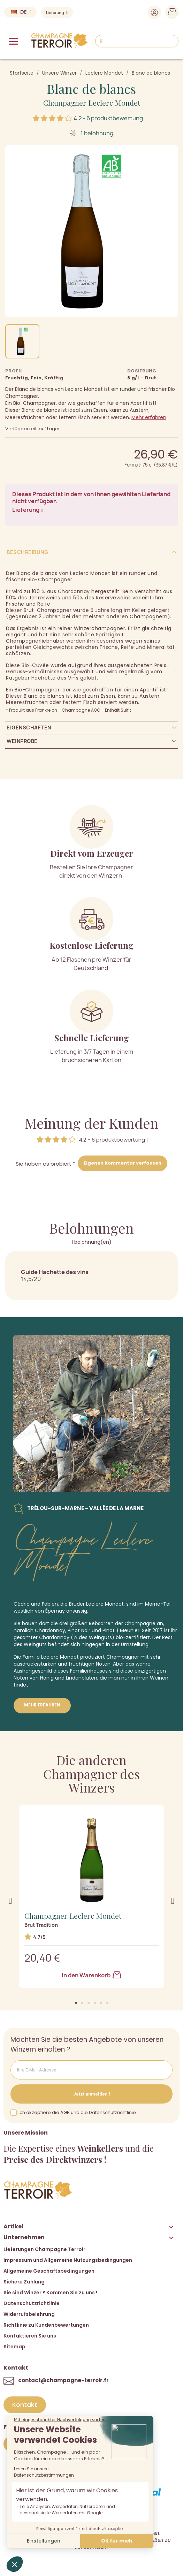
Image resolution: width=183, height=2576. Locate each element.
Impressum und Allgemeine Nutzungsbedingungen (67, 2260)
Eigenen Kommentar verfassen (122, 1163)
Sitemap (14, 2346)
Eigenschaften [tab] (29, 727)
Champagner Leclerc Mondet (91, 102)
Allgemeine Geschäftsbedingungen (48, 2270)
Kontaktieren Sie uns (29, 2335)
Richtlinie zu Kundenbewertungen (46, 2324)
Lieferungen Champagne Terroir (44, 2249)
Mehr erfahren (148, 417)
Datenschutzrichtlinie (31, 2303)
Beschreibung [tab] (27, 552)
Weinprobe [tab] (22, 741)
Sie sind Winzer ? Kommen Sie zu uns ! (50, 2292)
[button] (76, 2003)
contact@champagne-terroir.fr (63, 2380)
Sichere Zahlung (24, 2281)
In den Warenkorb (91, 1975)
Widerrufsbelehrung (29, 2314)
